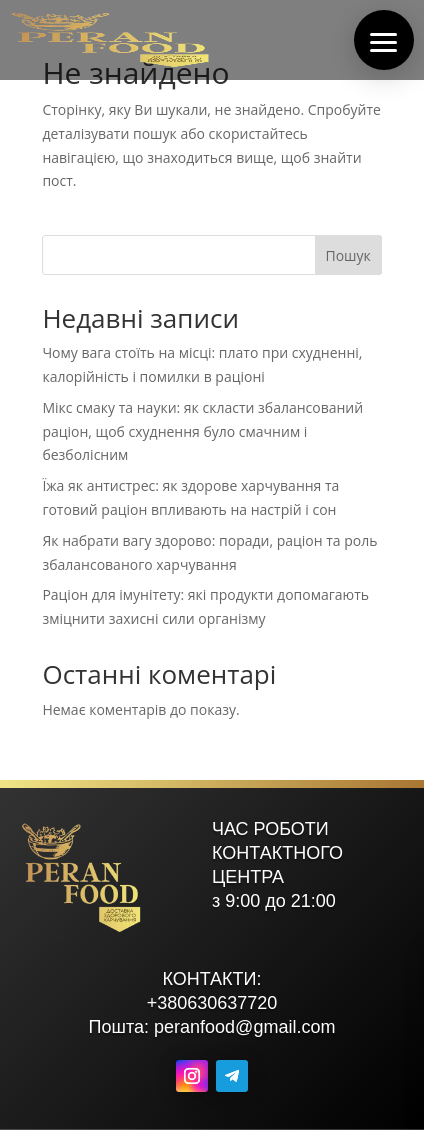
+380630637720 (212, 1003)
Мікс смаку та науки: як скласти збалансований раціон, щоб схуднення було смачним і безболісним (202, 431)
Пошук (347, 255)
